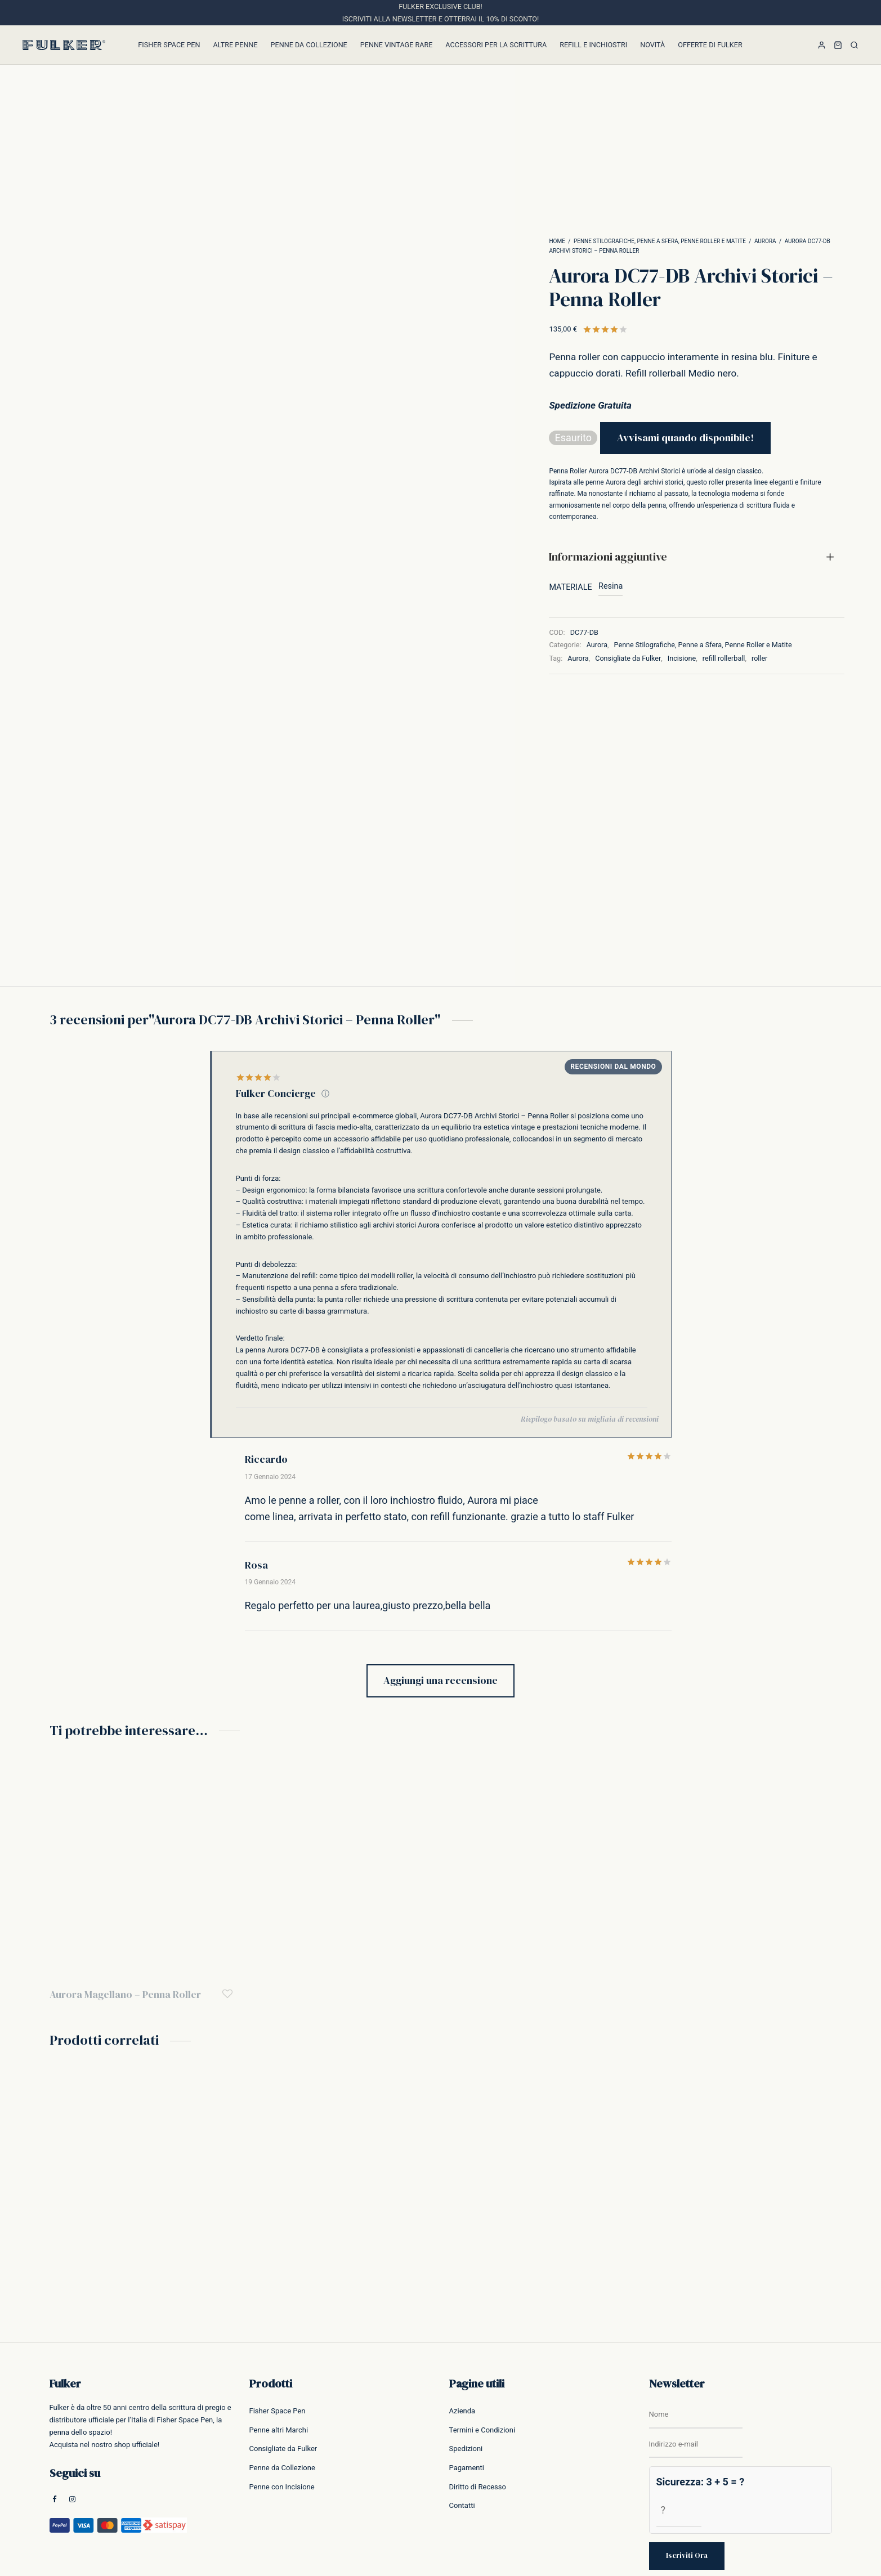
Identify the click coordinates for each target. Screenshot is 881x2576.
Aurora (765, 241)
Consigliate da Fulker (628, 658)
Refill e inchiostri (593, 45)
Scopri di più (796, 2502)
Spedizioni (466, 2336)
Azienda (462, 2298)
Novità (652, 45)
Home (557, 241)
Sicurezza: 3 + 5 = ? (700, 2369)
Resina (610, 586)
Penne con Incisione (282, 2373)
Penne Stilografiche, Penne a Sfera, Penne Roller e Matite (660, 241)
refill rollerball (724, 658)
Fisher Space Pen (169, 45)
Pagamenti (466, 2355)
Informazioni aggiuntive (608, 557)
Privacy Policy (766, 2559)
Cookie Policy (812, 2559)
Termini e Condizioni (482, 2317)
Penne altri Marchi (278, 2317)
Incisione (682, 658)
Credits (848, 2559)
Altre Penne (235, 45)
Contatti (462, 2393)
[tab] (696, 557)
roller (759, 658)
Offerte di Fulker (710, 45)
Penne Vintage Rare (396, 45)
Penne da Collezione (309, 45)
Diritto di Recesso (477, 2373)
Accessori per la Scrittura (496, 45)
